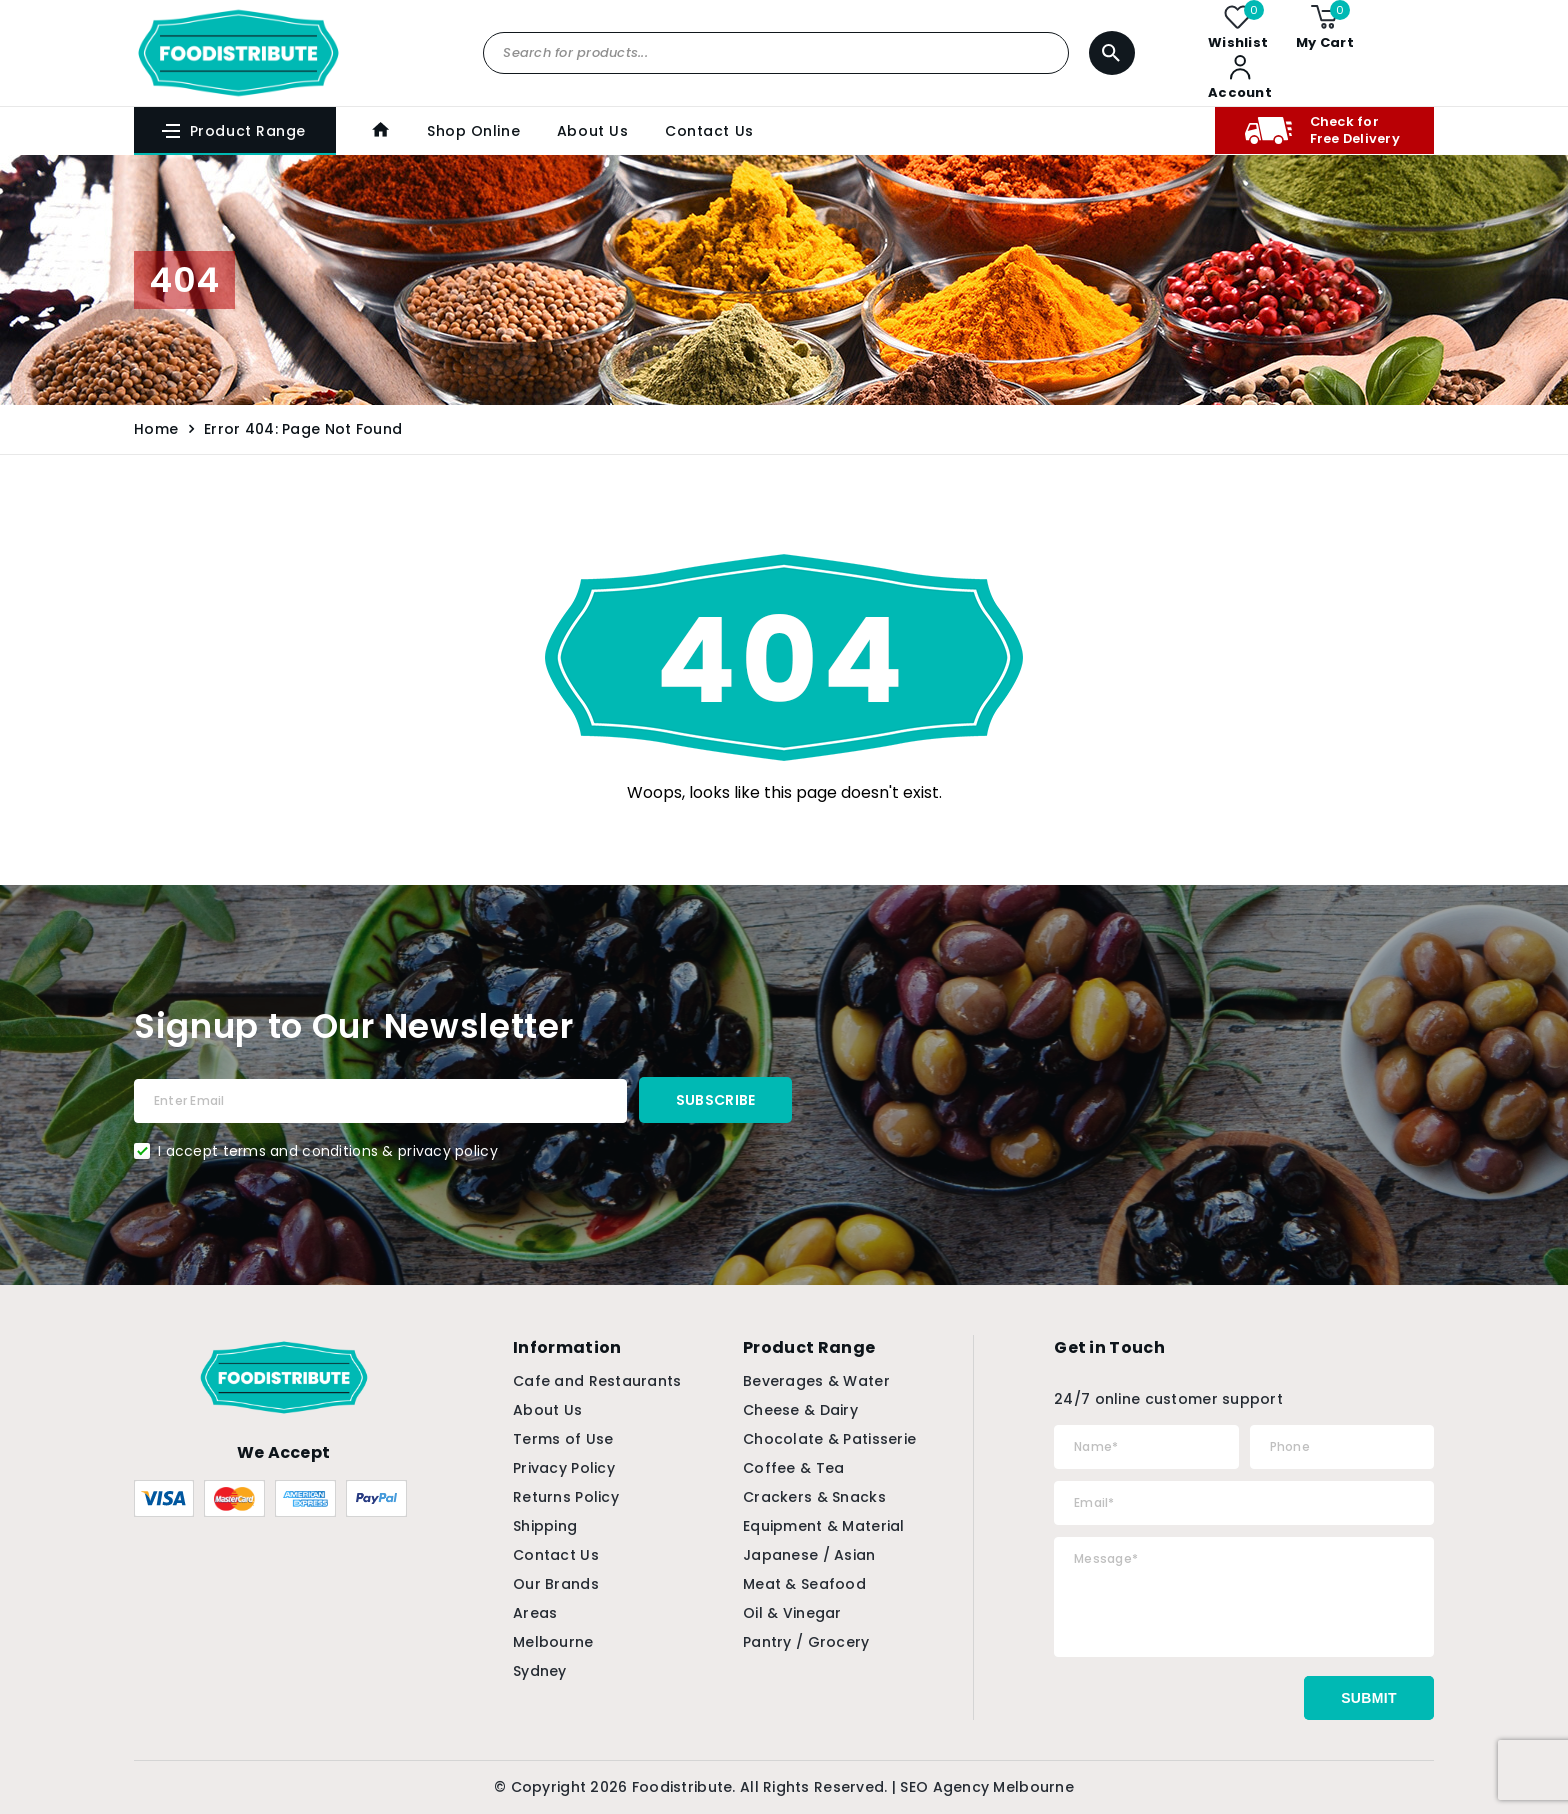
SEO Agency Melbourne (987, 1787)
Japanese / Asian (809, 1555)
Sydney (540, 1671)
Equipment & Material (824, 1526)
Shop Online (472, 131)
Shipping (545, 1526)
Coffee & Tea (793, 1468)
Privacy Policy (564, 1468)
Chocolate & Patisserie (829, 1439)
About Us (590, 131)
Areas (535, 1613)
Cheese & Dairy (800, 1410)
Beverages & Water (816, 1381)
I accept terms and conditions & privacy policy (328, 1151)
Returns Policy (566, 1497)
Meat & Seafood (804, 1584)
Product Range (233, 131)
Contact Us (707, 131)
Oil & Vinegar (792, 1613)
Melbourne (553, 1642)
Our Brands (556, 1584)
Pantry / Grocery (806, 1642)
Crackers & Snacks (814, 1497)
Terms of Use (563, 1439)
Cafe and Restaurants (597, 1381)
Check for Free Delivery (1321, 130)
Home (156, 429)
